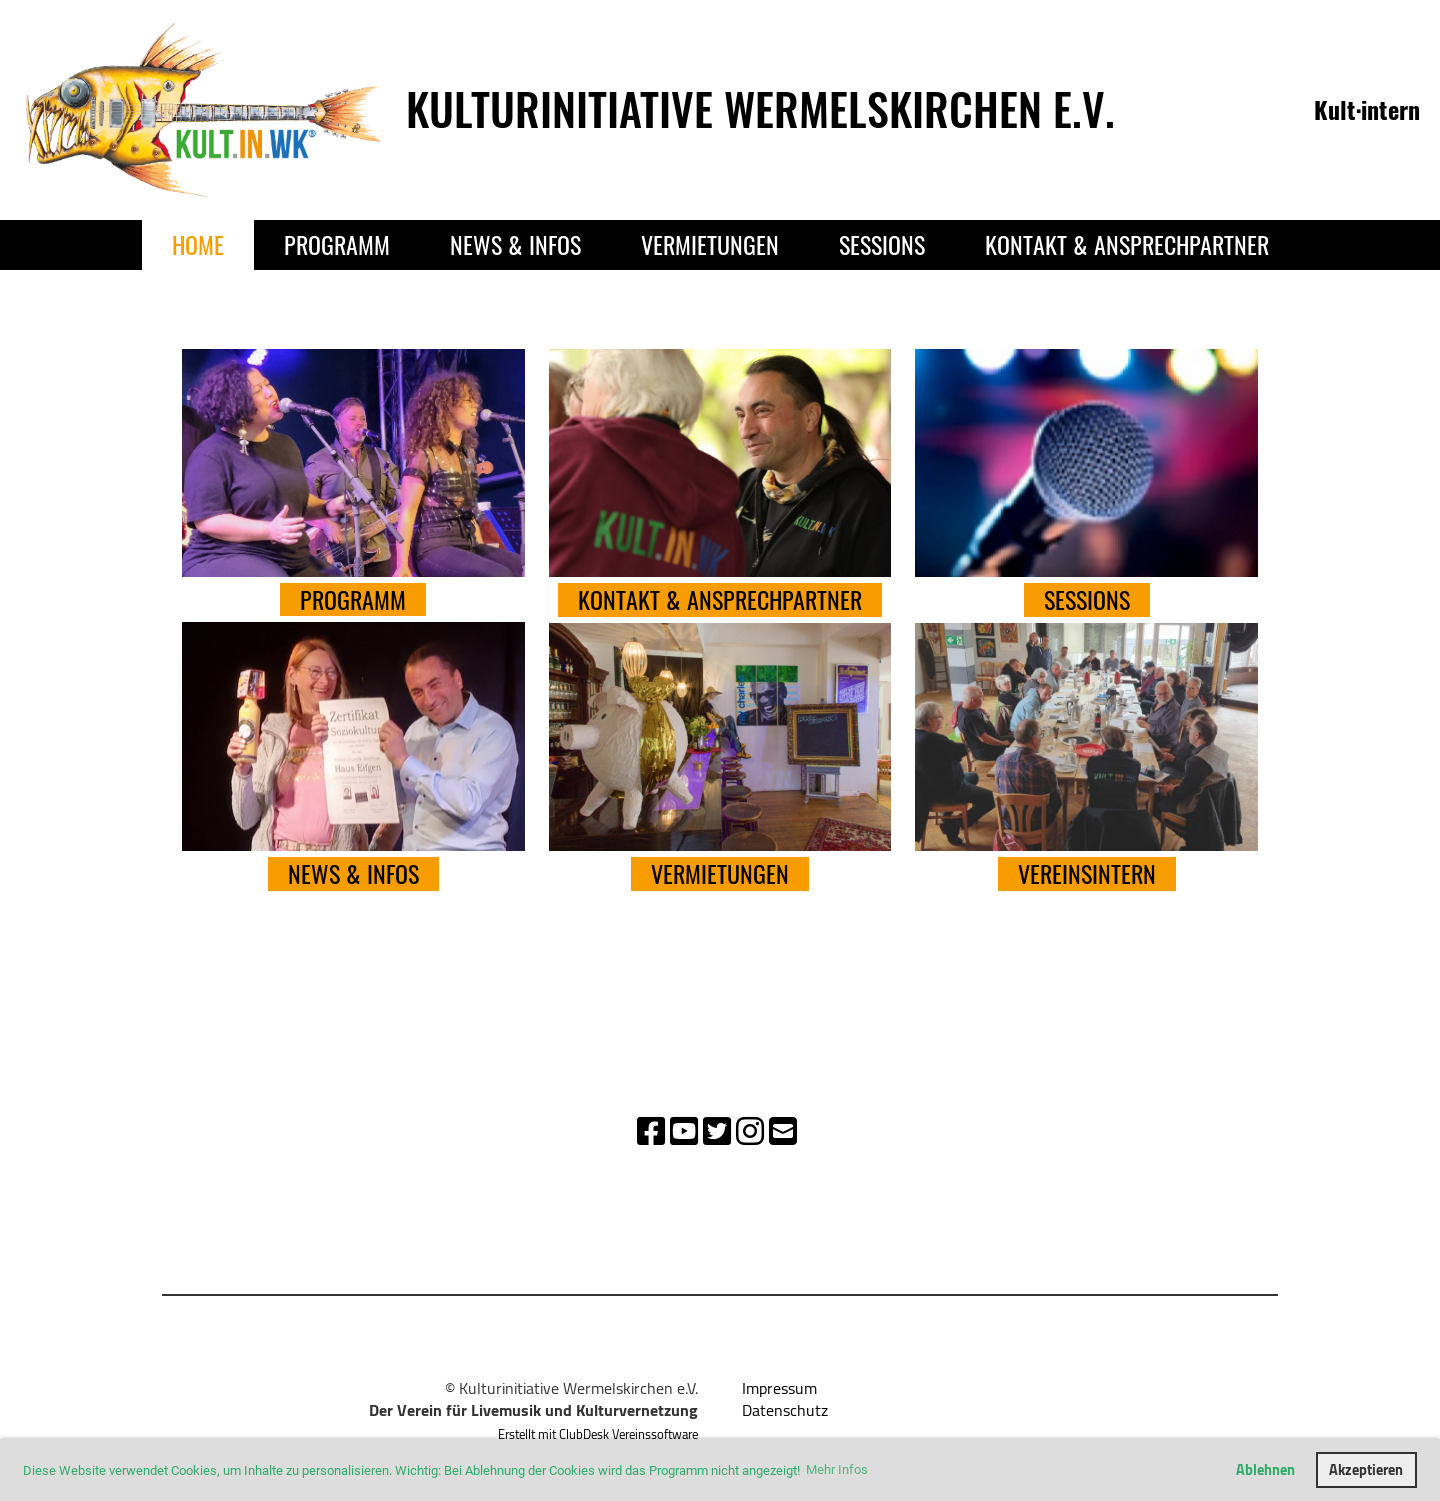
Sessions (882, 244)
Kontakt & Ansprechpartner (1127, 244)
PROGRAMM (353, 600)
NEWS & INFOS (353, 874)
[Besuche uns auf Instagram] (750, 1131)
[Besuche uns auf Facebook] (651, 1131)
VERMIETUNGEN (720, 874)
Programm (337, 244)
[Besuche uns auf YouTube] (684, 1131)
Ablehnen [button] (1265, 1469)
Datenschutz (785, 1410)
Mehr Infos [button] (837, 1469)
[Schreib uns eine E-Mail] (783, 1131)
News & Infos (515, 244)
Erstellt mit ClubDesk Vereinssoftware (598, 1434)
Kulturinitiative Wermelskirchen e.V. (760, 109)
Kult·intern (1367, 109)
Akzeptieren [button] (1366, 1469)
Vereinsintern (1087, 874)
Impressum (779, 1388)
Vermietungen (710, 244)
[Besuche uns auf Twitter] (717, 1131)
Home (198, 244)
